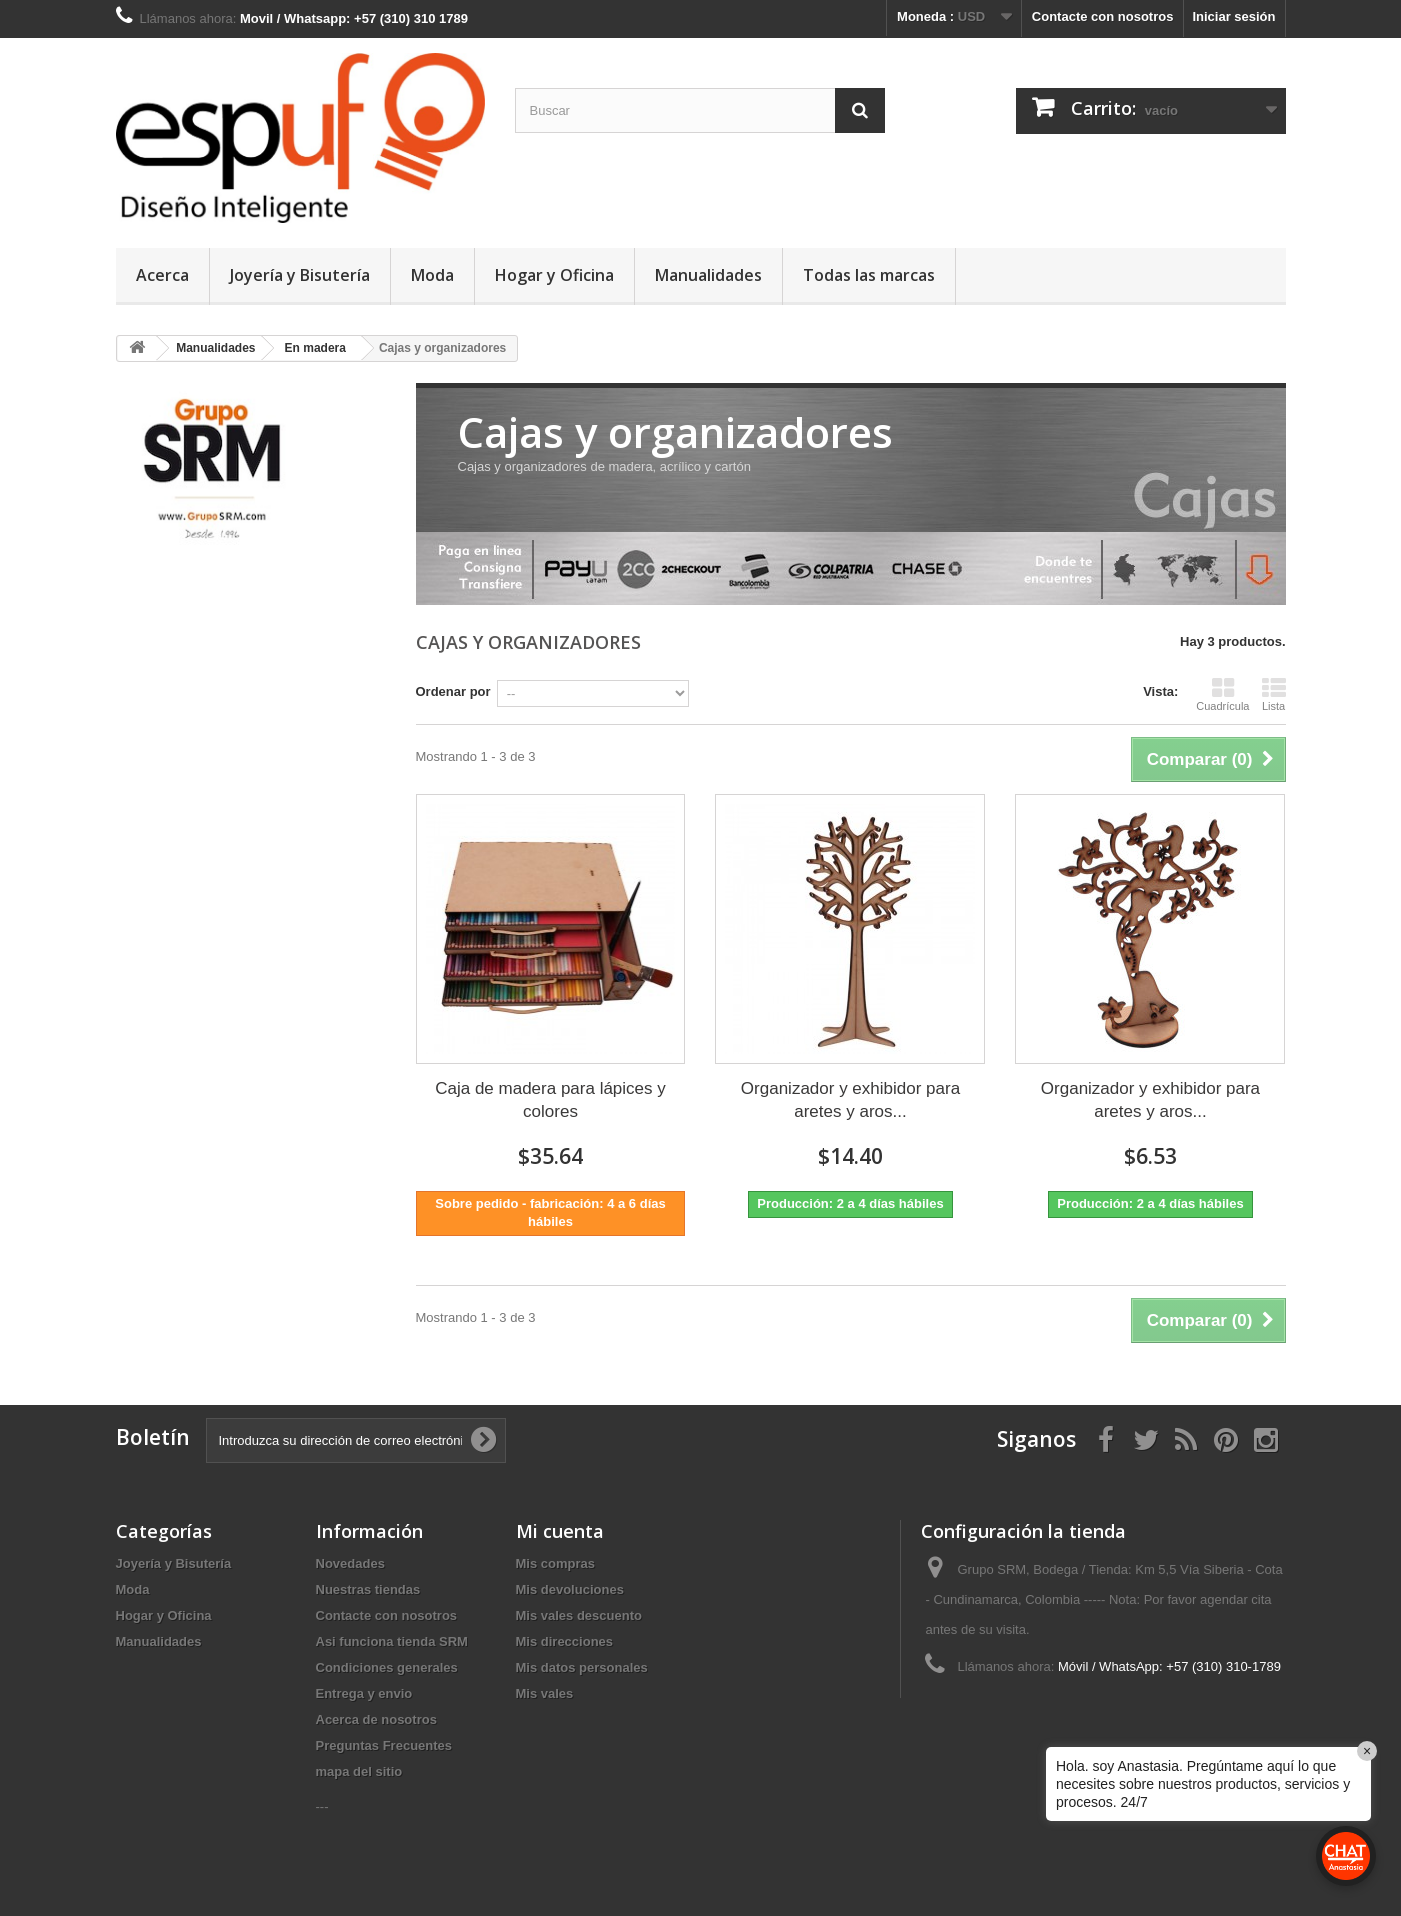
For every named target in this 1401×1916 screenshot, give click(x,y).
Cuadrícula (1222, 694)
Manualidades (708, 275)
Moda (432, 275)
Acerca (162, 275)
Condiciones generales (387, 1667)
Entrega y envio (364, 1693)
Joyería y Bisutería (300, 275)
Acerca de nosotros (376, 1719)
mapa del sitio (359, 1771)
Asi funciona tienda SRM (392, 1641)
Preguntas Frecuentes (384, 1745)
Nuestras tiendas (368, 1589)
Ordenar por (453, 691)
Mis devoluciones (570, 1589)
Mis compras (555, 1563)
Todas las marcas (869, 275)
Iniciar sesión (1233, 16)
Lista (1274, 694)
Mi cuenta (560, 1531)
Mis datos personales (582, 1667)
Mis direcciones (565, 1641)
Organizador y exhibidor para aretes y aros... (850, 1100)
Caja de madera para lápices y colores (550, 1100)
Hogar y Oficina (554, 275)
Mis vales (545, 1693)
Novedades (350, 1563)
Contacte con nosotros (1103, 16)
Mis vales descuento (579, 1615)
